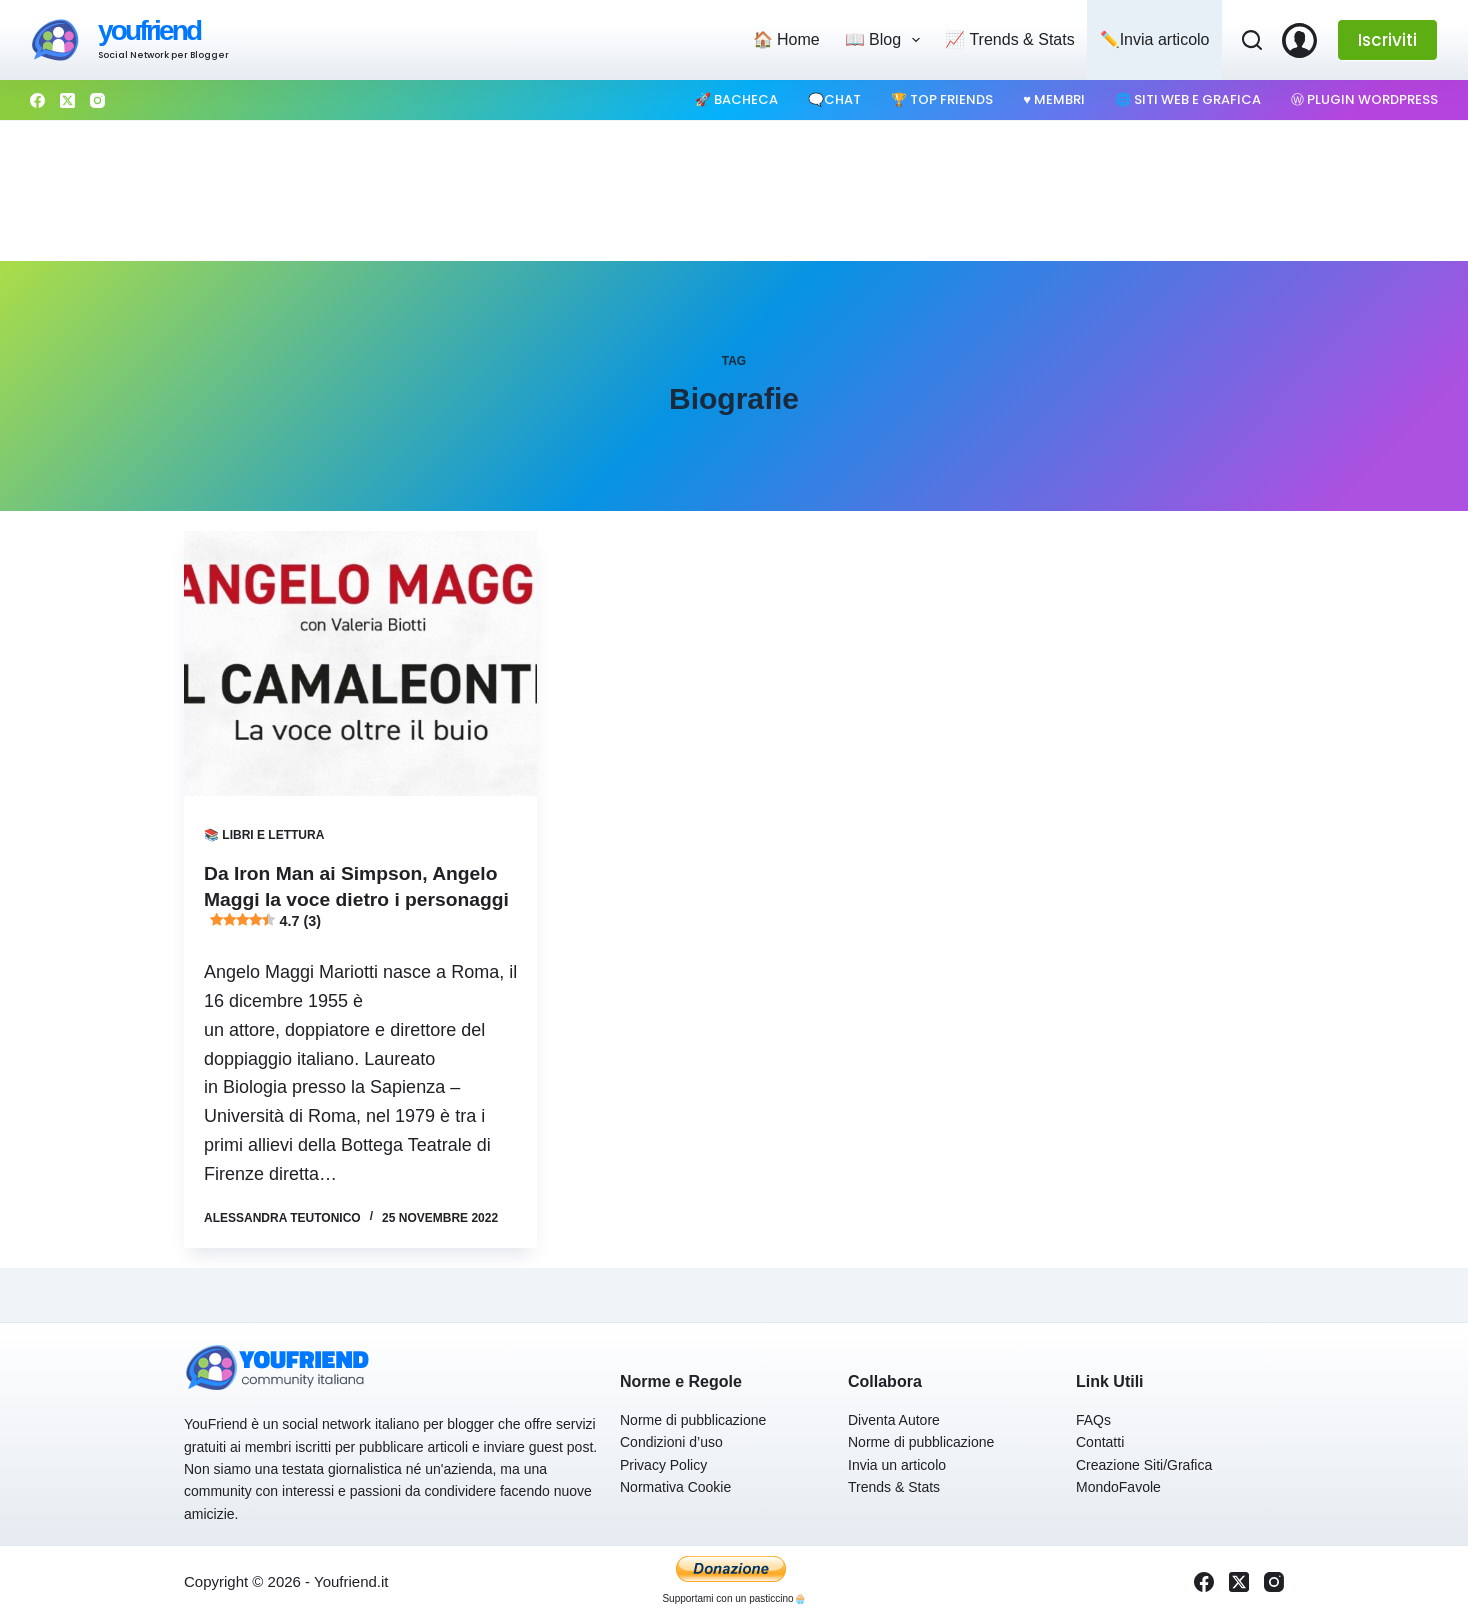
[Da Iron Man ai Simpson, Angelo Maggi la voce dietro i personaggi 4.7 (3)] (360, 663)
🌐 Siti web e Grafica (1188, 99)
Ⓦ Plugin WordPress (1364, 99)
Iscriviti (1387, 40)
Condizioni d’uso (671, 1442)
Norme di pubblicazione (693, 1420)
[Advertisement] (734, 191)
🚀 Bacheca (736, 99)
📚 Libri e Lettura (264, 835)
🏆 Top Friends (942, 99)
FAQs (1093, 1420)
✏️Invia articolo (1155, 39)
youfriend (149, 30)
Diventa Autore (894, 1420)
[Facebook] (37, 100)
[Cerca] (1252, 40)
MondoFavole (1118, 1487)
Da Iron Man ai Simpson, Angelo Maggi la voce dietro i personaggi (356, 899)
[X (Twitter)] (67, 100)
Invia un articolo (897, 1465)
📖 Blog (887, 40)
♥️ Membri (1054, 99)
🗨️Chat (834, 99)
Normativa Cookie (675, 1487)
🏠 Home (786, 39)
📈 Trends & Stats (1009, 39)
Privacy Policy (663, 1465)
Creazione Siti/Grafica (1144, 1465)
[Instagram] (97, 100)
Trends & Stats (894, 1487)
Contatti (1100, 1442)
